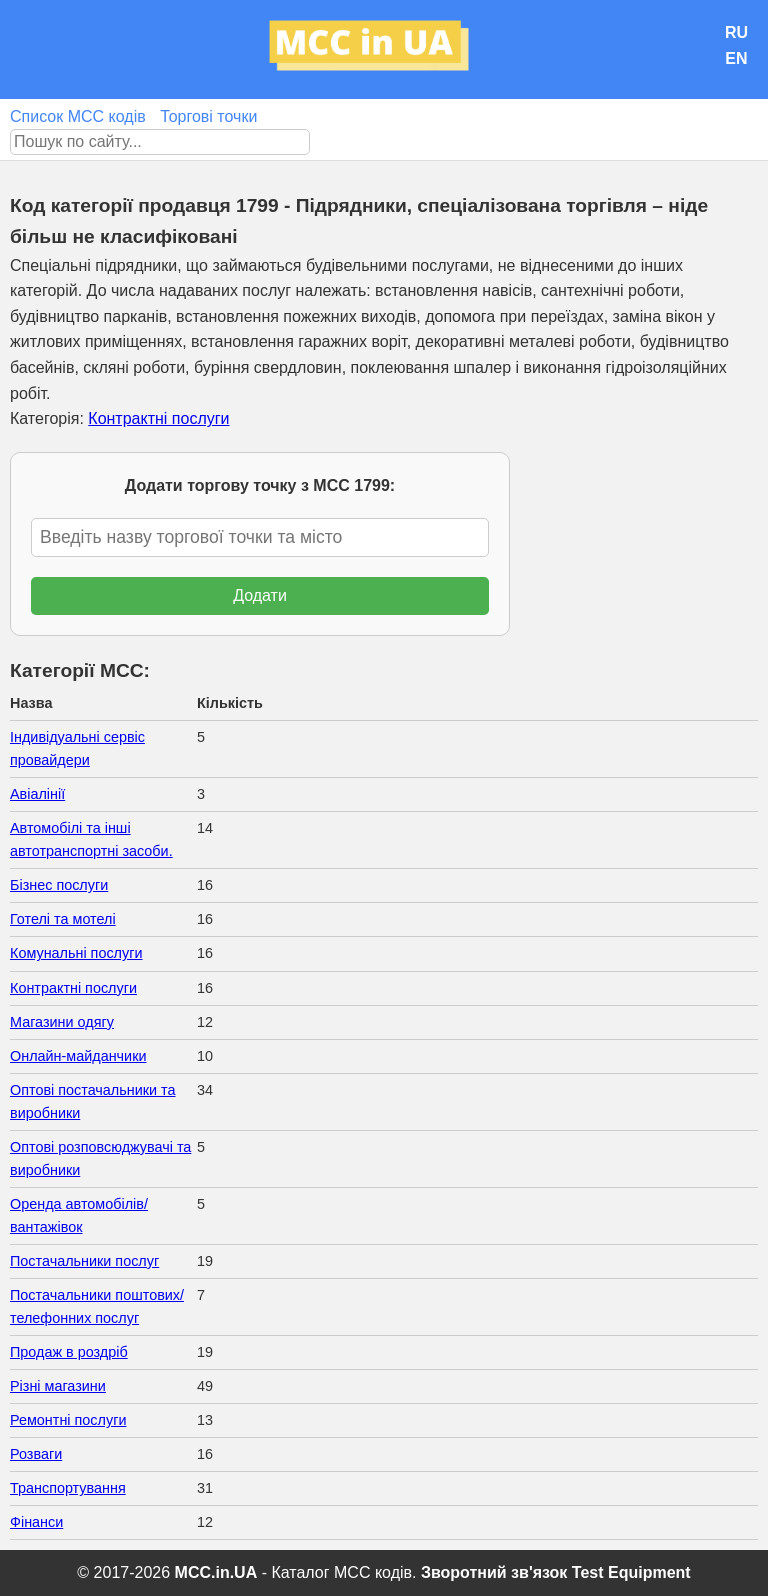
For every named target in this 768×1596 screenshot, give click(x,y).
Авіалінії (37, 794)
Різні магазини (58, 1386)
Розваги (36, 1454)
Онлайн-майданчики (78, 1056)
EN (736, 58)
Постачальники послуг (84, 1261)
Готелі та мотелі (63, 919)
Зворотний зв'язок (494, 1572)
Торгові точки (208, 116)
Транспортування (68, 1488)
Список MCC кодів (78, 116)
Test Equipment (631, 1572)
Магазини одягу (62, 1022)
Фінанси (36, 1522)
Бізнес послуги (59, 885)
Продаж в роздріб (69, 1352)
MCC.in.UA (216, 1572)
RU (736, 32)
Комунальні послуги (76, 953)
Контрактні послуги (158, 418)
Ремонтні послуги (68, 1420)
